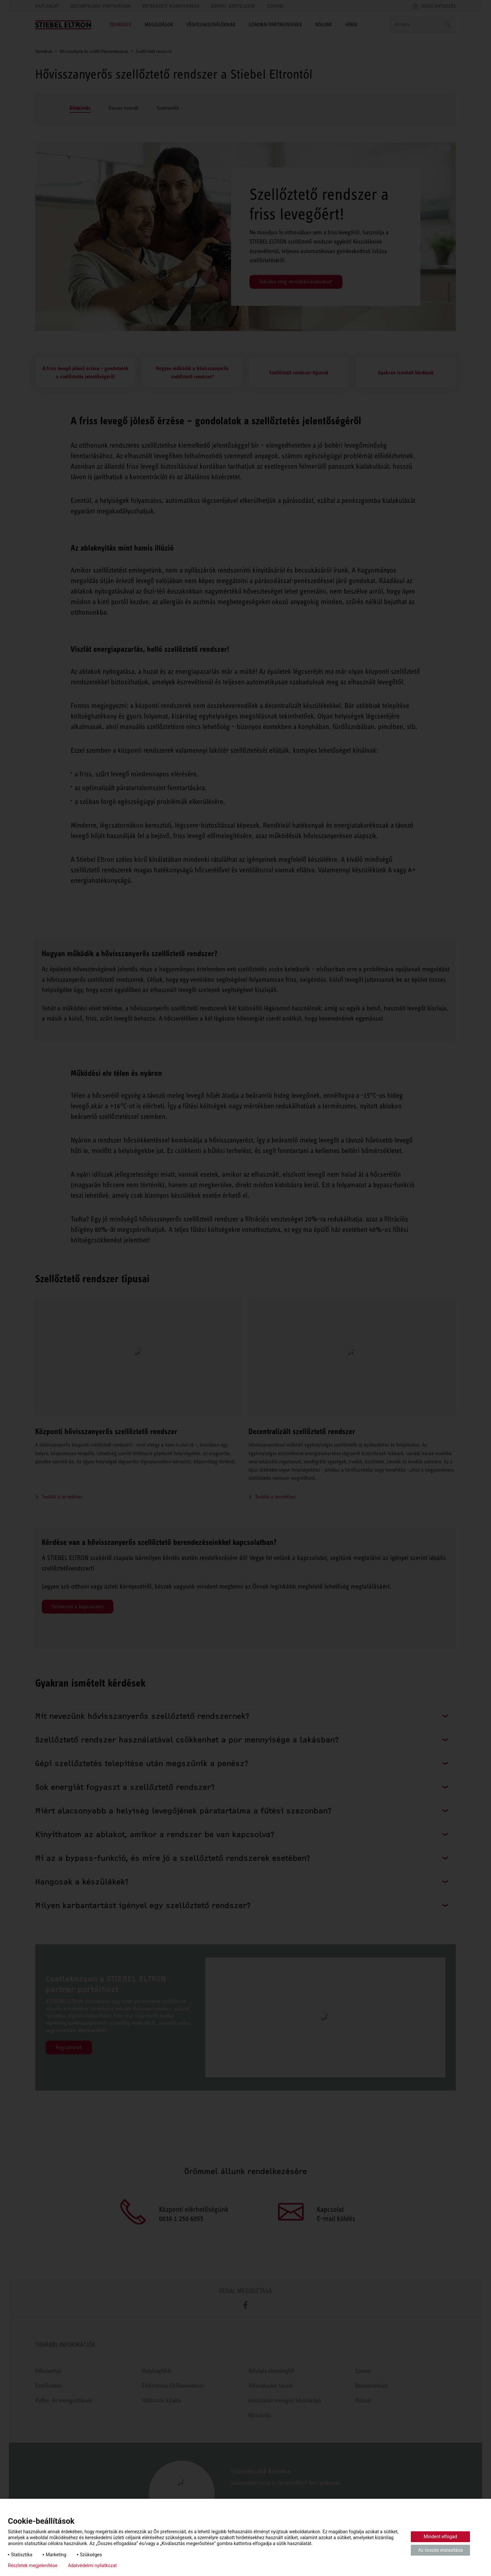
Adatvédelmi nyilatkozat (92, 2565)
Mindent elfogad (440, 2536)
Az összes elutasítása (440, 2550)
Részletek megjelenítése (33, 2565)
